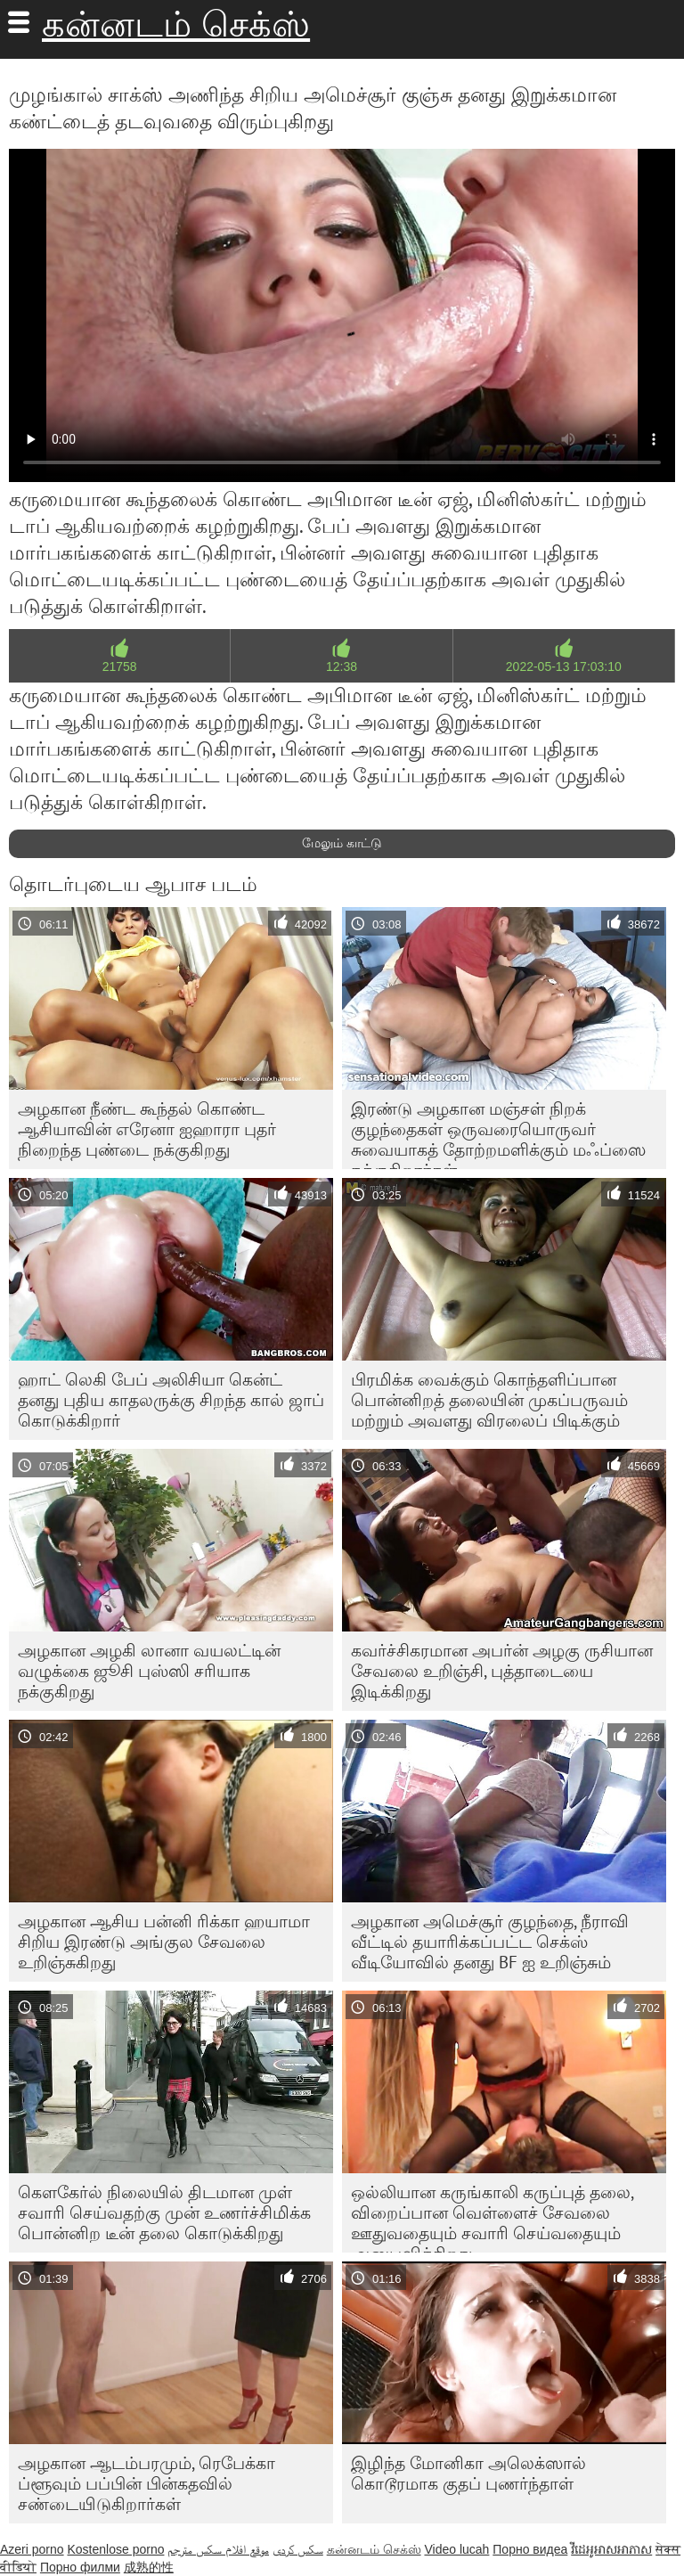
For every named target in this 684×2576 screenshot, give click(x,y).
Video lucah (456, 2549)
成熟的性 (149, 2567)
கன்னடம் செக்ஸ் (176, 24)
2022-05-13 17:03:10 (564, 666)
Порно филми (80, 2567)
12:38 (341, 666)
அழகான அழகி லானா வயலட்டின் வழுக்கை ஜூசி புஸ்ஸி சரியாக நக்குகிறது (149, 1671)
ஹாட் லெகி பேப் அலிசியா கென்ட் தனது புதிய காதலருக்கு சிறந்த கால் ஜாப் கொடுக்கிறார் (171, 1400)
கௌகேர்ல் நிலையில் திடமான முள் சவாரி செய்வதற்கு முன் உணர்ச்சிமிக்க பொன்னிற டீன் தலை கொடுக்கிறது (164, 2212)
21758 (119, 666)
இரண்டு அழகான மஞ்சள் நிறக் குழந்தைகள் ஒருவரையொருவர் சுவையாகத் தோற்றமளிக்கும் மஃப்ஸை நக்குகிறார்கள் (498, 1133)
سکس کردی (298, 2549)
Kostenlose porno (115, 2549)
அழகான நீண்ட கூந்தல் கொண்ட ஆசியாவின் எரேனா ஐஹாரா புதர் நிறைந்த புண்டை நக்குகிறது (147, 1129)
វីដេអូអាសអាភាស (611, 2549)
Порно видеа (530, 2549)
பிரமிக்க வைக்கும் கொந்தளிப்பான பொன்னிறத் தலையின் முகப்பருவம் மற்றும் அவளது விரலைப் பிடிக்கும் (489, 1400)
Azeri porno (32, 2549)
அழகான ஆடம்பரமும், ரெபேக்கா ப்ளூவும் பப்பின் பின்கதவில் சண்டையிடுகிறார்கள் (146, 2483)
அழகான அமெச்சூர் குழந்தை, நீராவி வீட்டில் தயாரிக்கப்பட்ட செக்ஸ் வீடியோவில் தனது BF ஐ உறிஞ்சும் (490, 1941)
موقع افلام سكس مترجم (218, 2549)
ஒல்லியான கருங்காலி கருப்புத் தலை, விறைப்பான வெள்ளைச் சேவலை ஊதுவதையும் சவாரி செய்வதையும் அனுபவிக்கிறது (492, 2217)
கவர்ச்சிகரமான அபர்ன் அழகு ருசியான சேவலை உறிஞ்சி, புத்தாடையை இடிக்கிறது (502, 1671)
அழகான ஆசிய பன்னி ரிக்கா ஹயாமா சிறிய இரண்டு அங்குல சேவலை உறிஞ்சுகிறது (164, 1941)
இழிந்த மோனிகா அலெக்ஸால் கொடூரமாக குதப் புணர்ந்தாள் (468, 2473)
